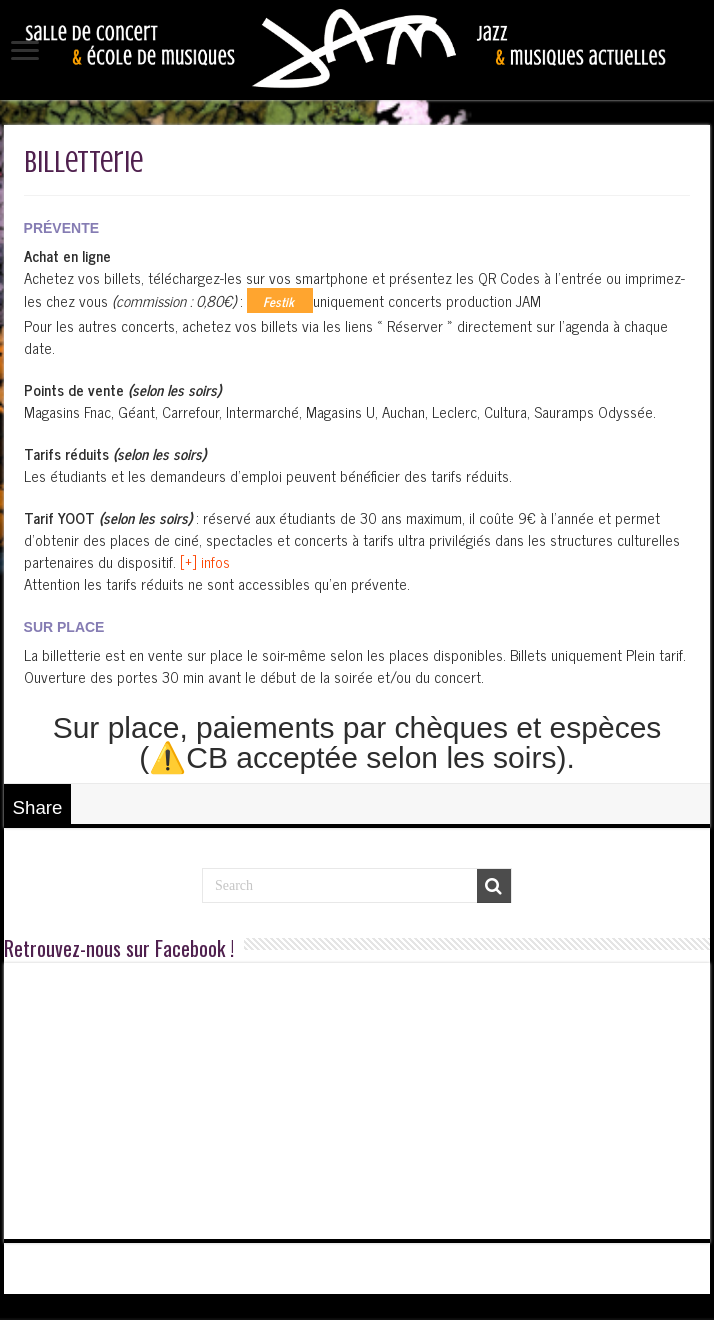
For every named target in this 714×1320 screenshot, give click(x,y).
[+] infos (205, 561)
